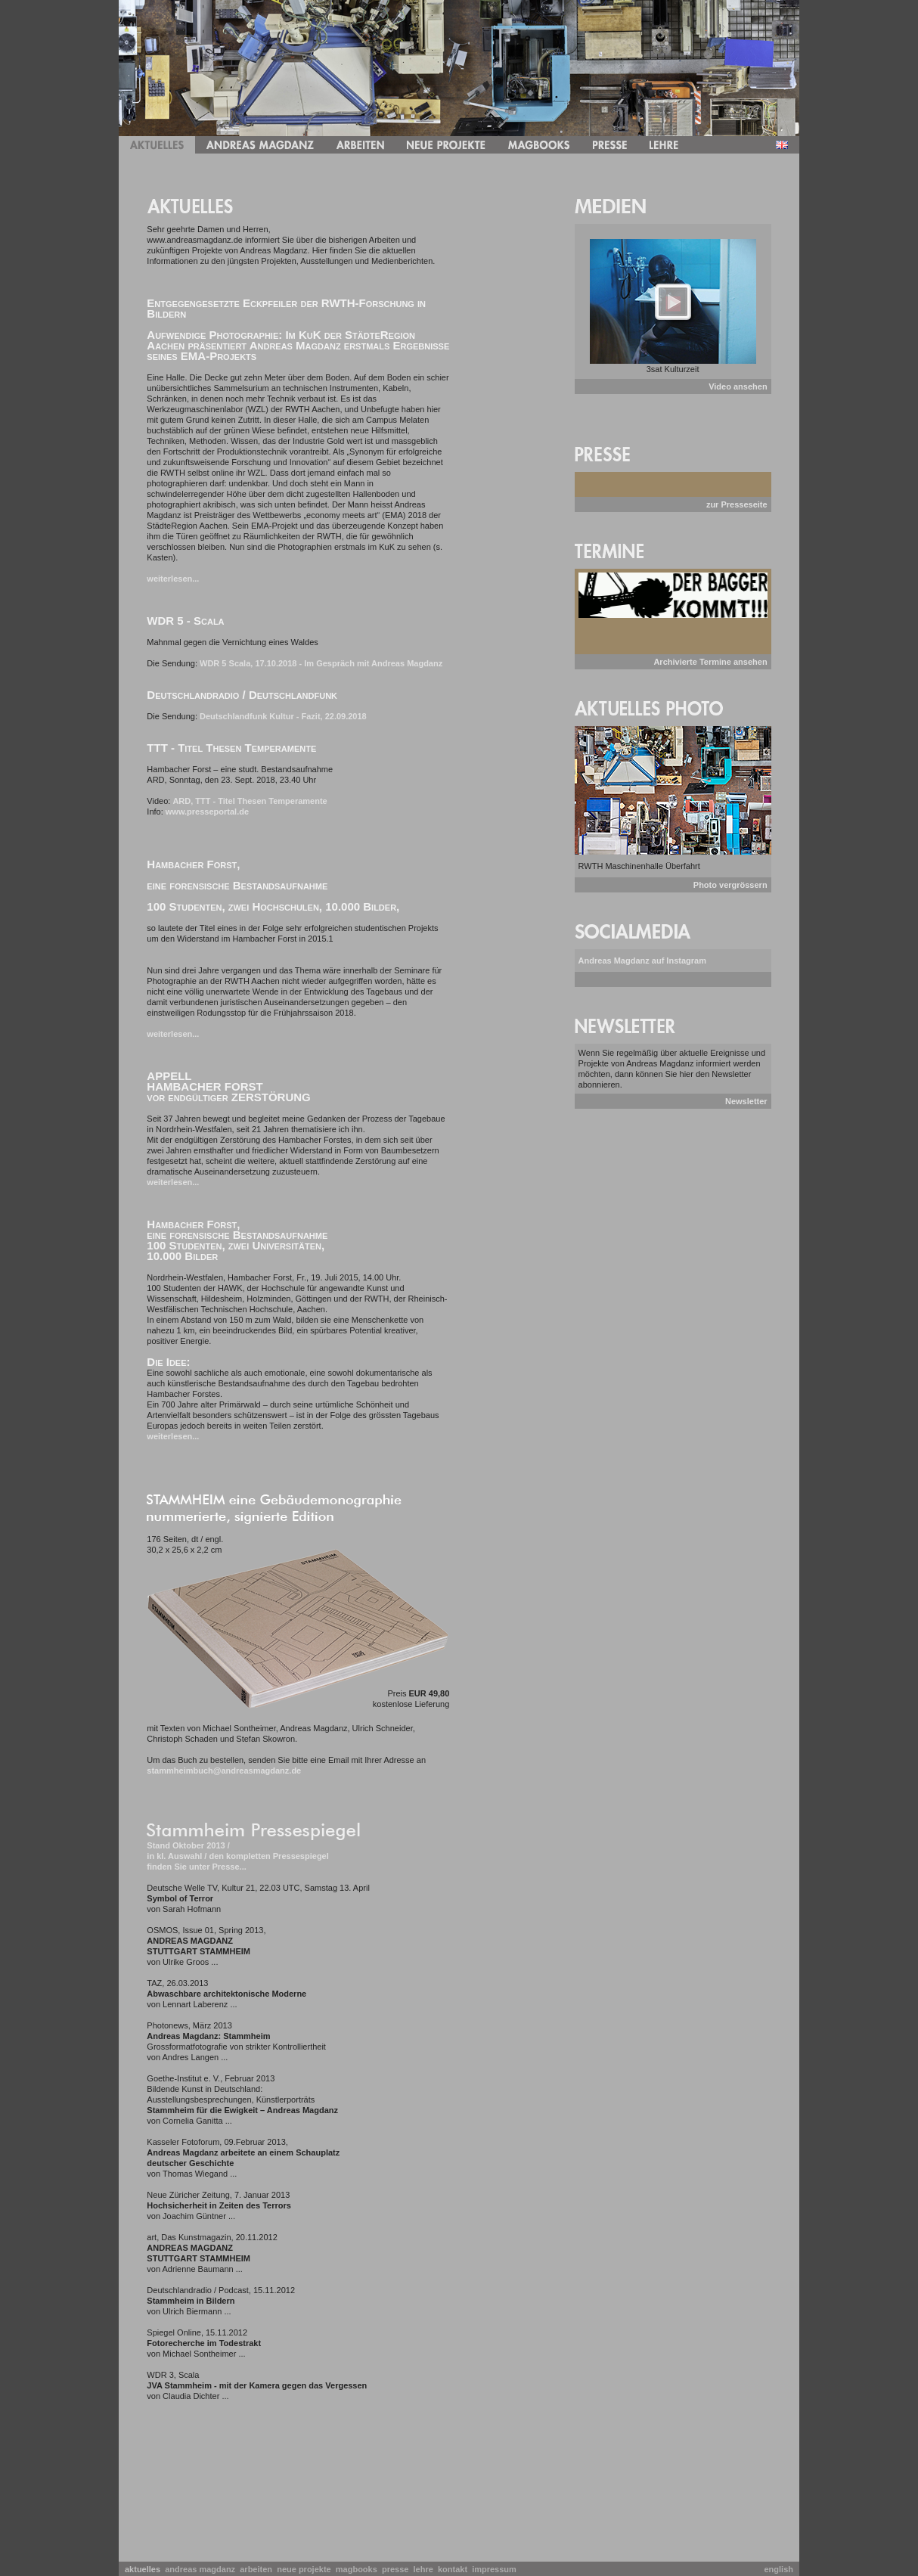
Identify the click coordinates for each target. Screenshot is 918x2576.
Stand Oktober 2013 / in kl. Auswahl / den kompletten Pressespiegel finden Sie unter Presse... (237, 1856)
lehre (426, 2569)
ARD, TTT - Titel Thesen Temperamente (249, 800)
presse (398, 2569)
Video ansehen (738, 386)
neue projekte (306, 2569)
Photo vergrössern (730, 884)
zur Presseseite (737, 504)
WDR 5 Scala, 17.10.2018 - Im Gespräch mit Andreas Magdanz (321, 663)
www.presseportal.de (207, 811)
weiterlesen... (173, 578)
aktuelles (145, 2569)
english (778, 2569)
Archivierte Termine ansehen (710, 661)
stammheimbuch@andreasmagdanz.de (224, 1770)
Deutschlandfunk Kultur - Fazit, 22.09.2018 (283, 716)
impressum (496, 2569)
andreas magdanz (202, 2569)
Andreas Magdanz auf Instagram (642, 960)
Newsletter (746, 1101)
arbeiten (258, 2569)
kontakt (455, 2569)
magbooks (359, 2569)
